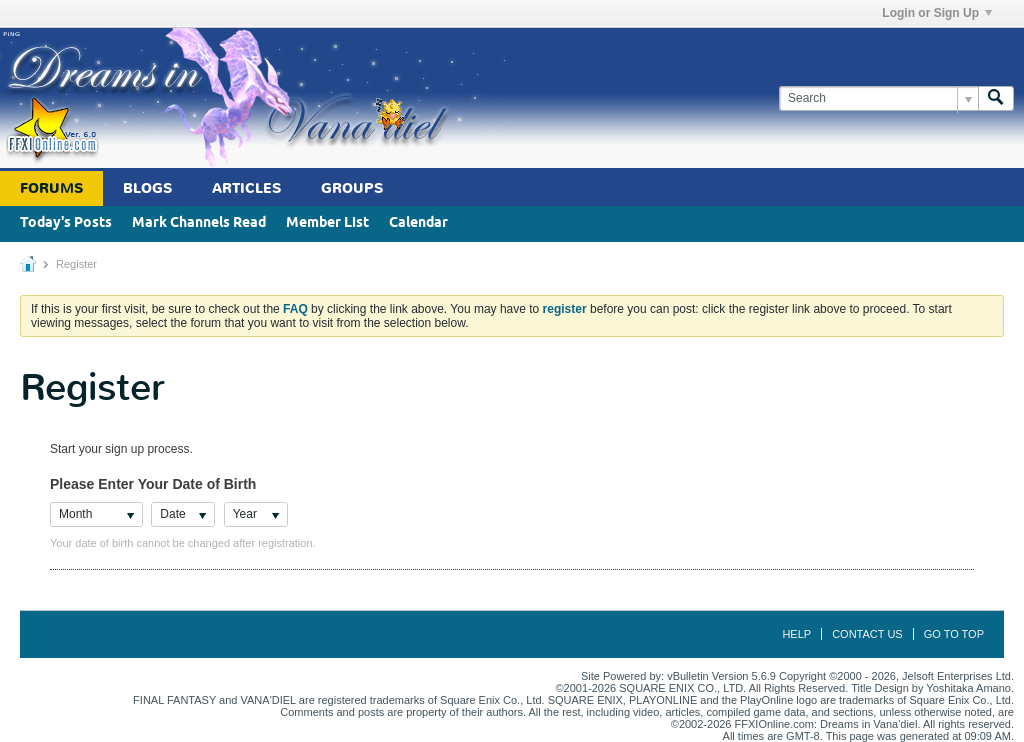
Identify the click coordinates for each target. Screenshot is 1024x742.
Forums (51, 188)
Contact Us (867, 634)
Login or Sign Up (937, 13)
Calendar (418, 223)
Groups (352, 188)
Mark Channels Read (199, 223)
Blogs (147, 188)
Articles (246, 188)
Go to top (954, 634)
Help (796, 634)
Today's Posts (66, 223)
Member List (327, 223)
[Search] (878, 98)
